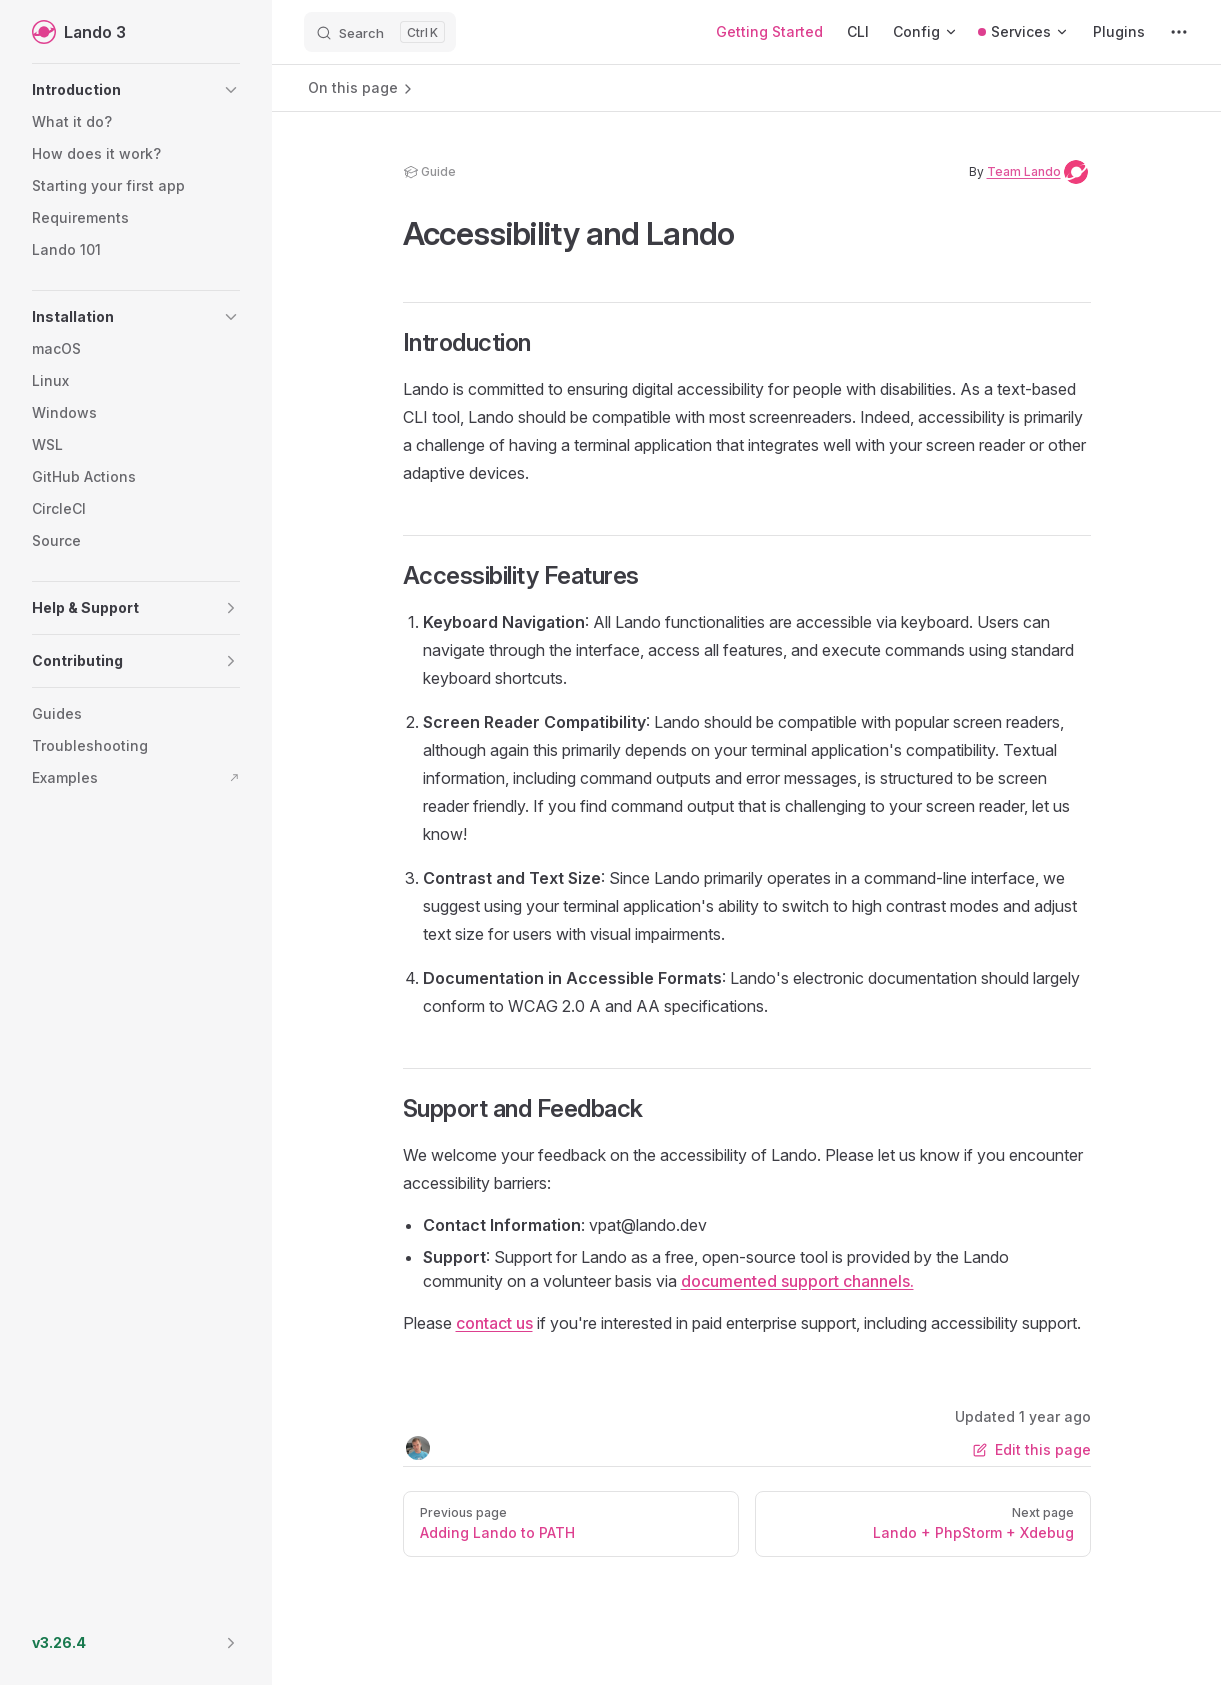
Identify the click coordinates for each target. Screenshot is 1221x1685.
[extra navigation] (1179, 32)
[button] (136, 90)
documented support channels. (797, 1281)
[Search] (380, 32)
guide (429, 172)
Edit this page (1032, 1449)
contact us (494, 1323)
